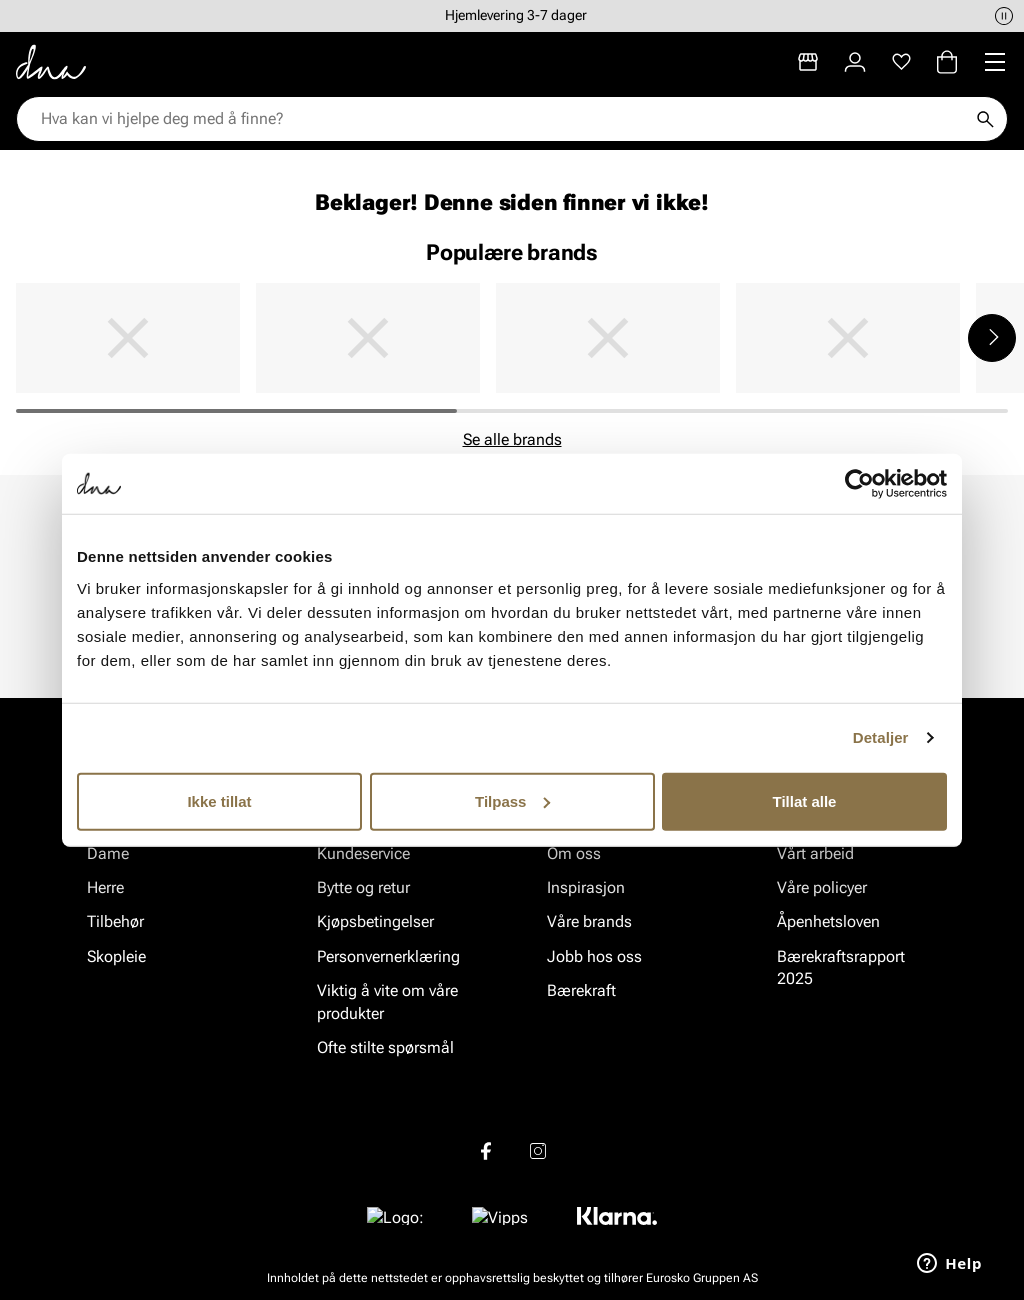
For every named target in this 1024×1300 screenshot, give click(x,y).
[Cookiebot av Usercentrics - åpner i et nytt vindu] (859, 484)
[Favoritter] (901, 62)
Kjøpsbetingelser (375, 922)
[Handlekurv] (947, 62)
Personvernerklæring (388, 956)
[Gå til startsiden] (51, 62)
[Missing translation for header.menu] (995, 62)
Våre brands (589, 922)
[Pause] (1004, 16)
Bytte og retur (363, 887)
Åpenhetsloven (828, 922)
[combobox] (502, 119)
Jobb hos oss (594, 956)
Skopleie (116, 956)
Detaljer (881, 737)
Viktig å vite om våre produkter (387, 1001)
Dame (108, 853)
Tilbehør (115, 922)
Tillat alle (805, 800)
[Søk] (985, 119)
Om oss (574, 853)
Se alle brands (512, 439)
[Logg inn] (855, 62)
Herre (105, 887)
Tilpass (512, 800)
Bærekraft (581, 990)
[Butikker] (808, 62)
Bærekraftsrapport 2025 (841, 967)
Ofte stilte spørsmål (385, 1047)
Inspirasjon (586, 887)
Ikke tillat (219, 800)
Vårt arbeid (815, 853)
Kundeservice (363, 853)
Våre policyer (822, 887)
